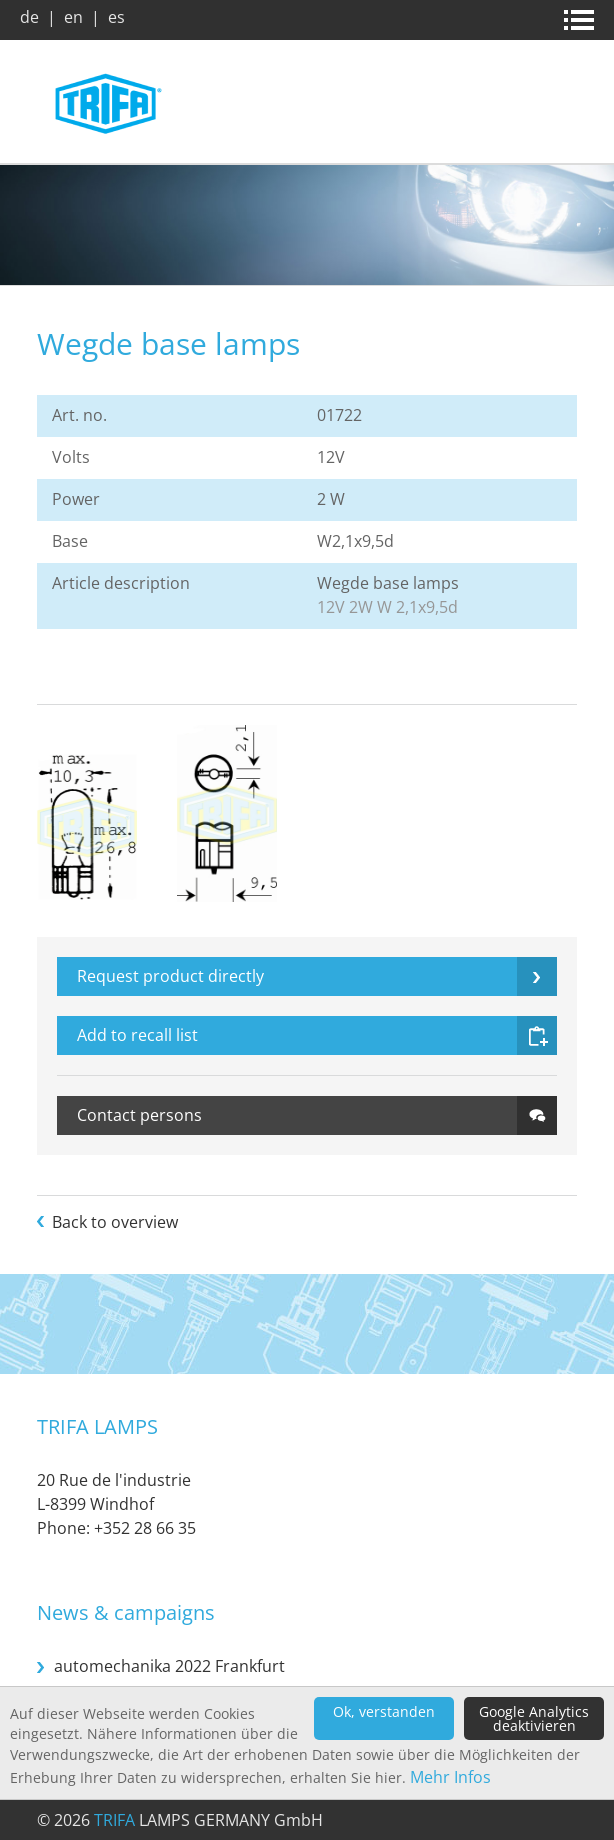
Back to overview (115, 1222)
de (29, 17)
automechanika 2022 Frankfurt (169, 1666)
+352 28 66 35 (145, 1528)
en (73, 17)
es (116, 17)
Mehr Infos (450, 1777)
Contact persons (139, 1115)
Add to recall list (137, 1035)
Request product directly (170, 976)
